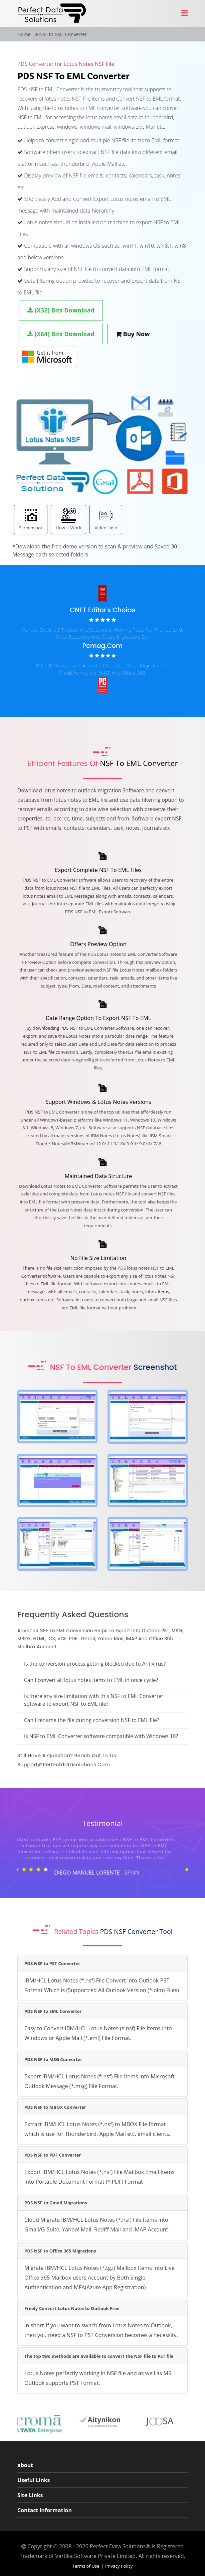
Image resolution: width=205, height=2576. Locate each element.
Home (24, 34)
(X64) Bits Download (60, 334)
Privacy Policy (119, 2566)
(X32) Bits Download (60, 310)
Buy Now (133, 334)
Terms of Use (85, 2566)
